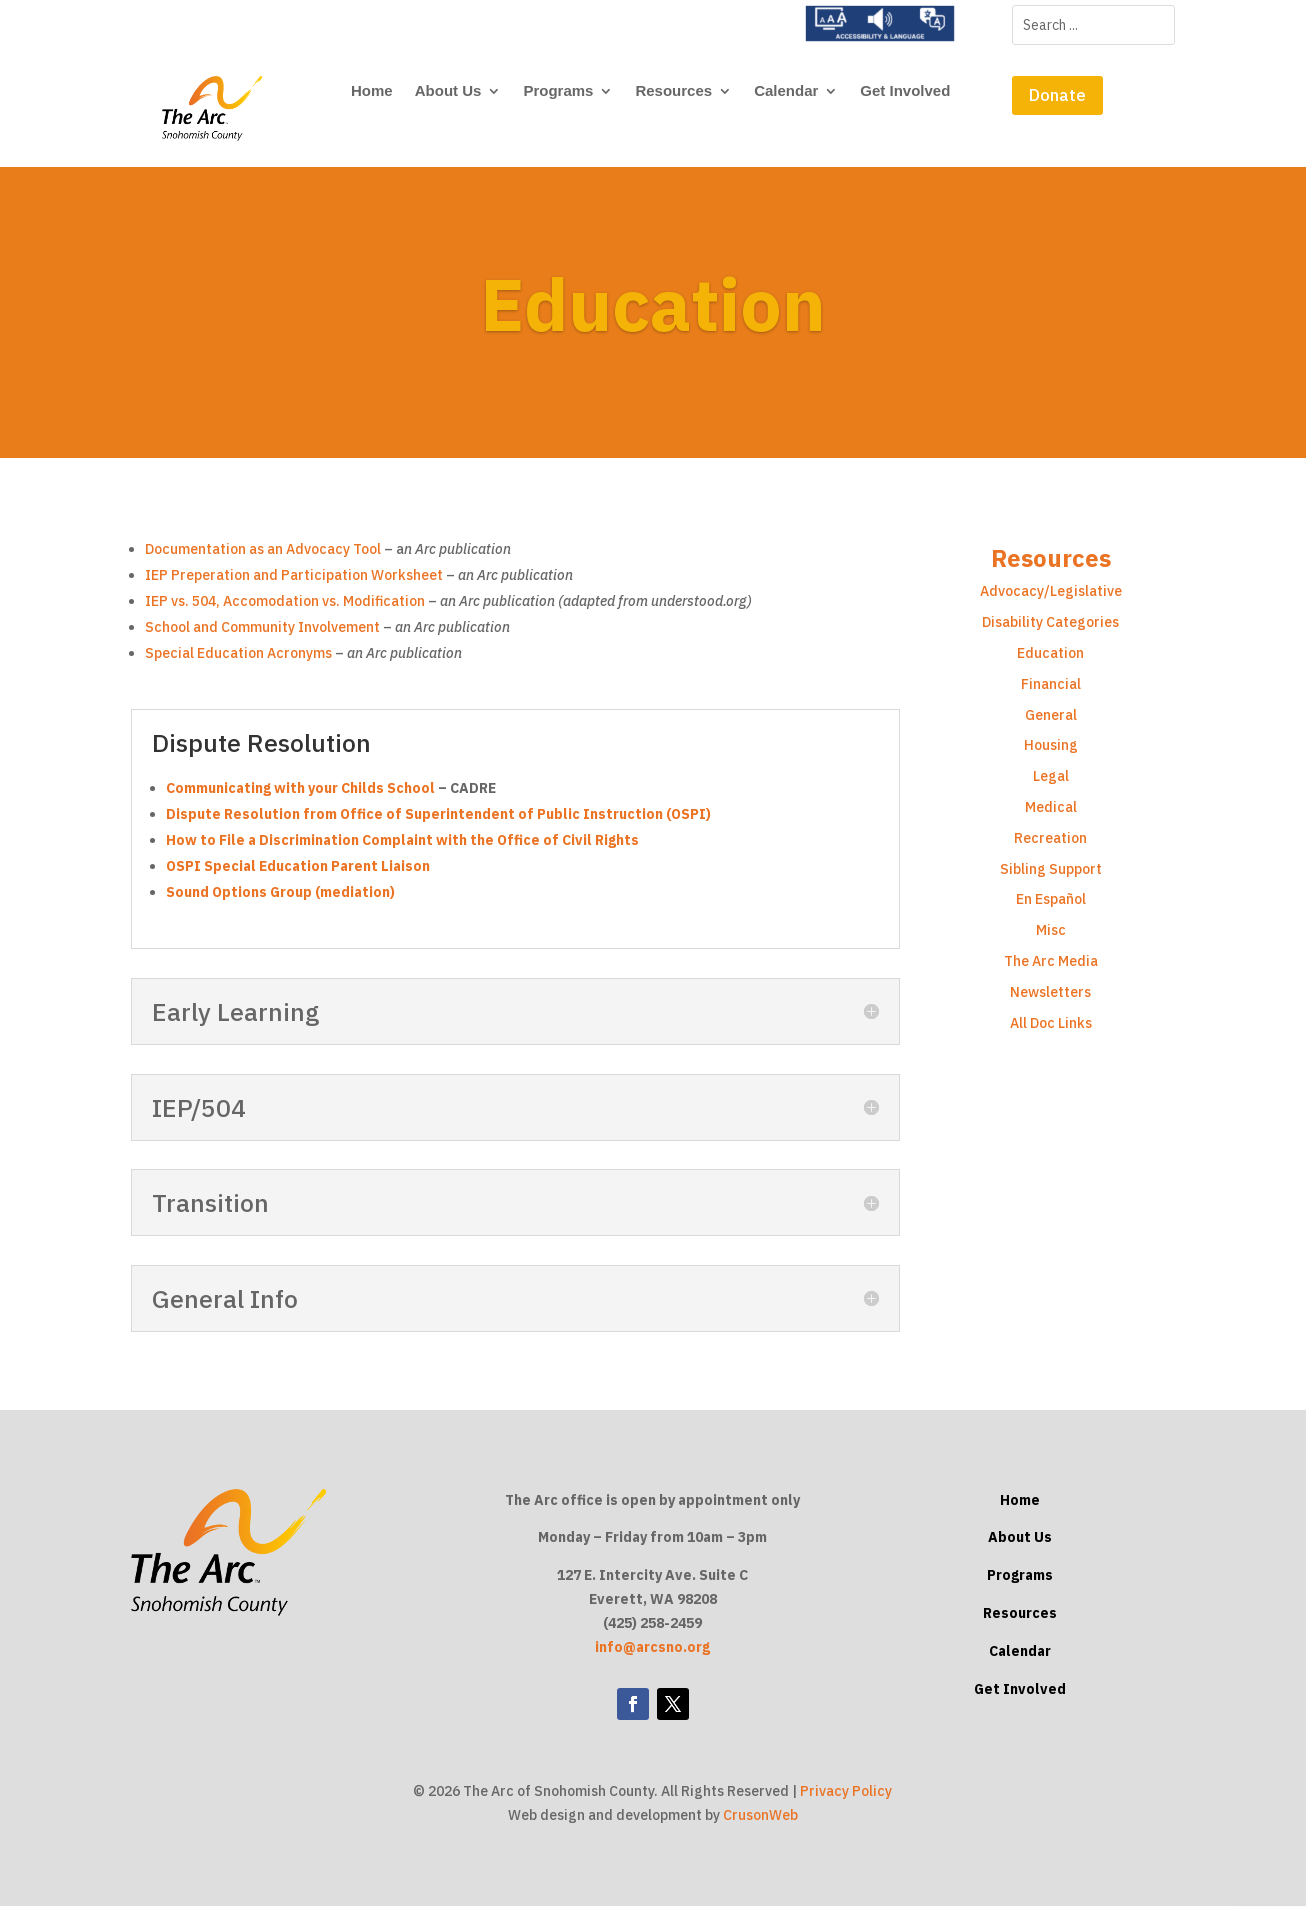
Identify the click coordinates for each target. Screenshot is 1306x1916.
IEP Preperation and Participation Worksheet (294, 585)
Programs (558, 91)
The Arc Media (1051, 970)
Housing (1051, 755)
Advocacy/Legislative (1051, 601)
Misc (1051, 939)
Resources (673, 91)
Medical (1051, 816)
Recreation (1050, 847)
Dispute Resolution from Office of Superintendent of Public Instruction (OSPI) (438, 823)
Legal (1051, 785)
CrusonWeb (760, 1824)
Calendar (786, 91)
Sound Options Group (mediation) (280, 901)
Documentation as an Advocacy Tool (263, 559)
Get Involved (905, 91)
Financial (1051, 693)
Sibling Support (1051, 878)
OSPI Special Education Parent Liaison (298, 875)
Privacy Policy (846, 1801)
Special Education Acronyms (238, 663)
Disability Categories (1050, 631)
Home (372, 91)
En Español (1051, 909)
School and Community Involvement (264, 637)
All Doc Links (1051, 1032)
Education (1050, 662)
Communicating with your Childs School (302, 797)
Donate (1057, 95)
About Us (448, 91)
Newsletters (1050, 1001)
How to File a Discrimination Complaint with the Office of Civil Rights (402, 849)
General (1051, 724)
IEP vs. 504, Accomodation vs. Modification (285, 611)
